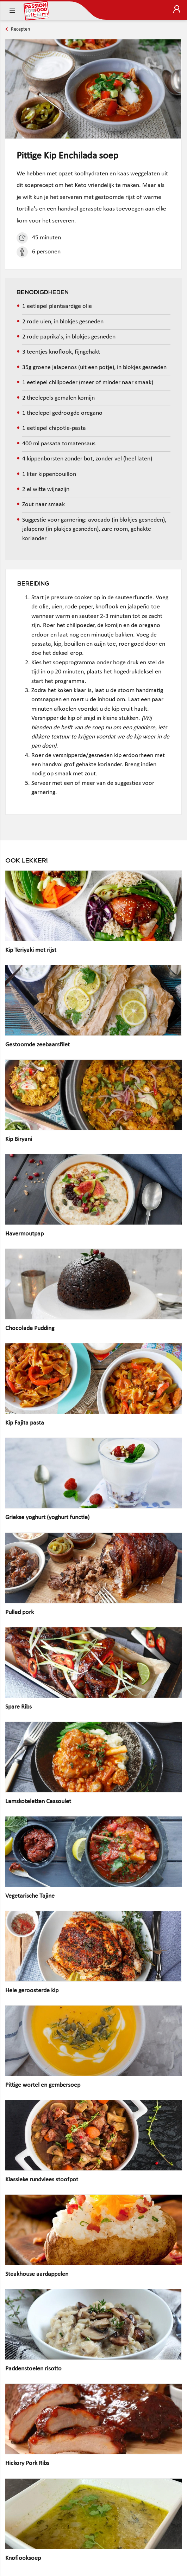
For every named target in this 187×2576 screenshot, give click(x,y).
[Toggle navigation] (12, 10)
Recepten (20, 29)
